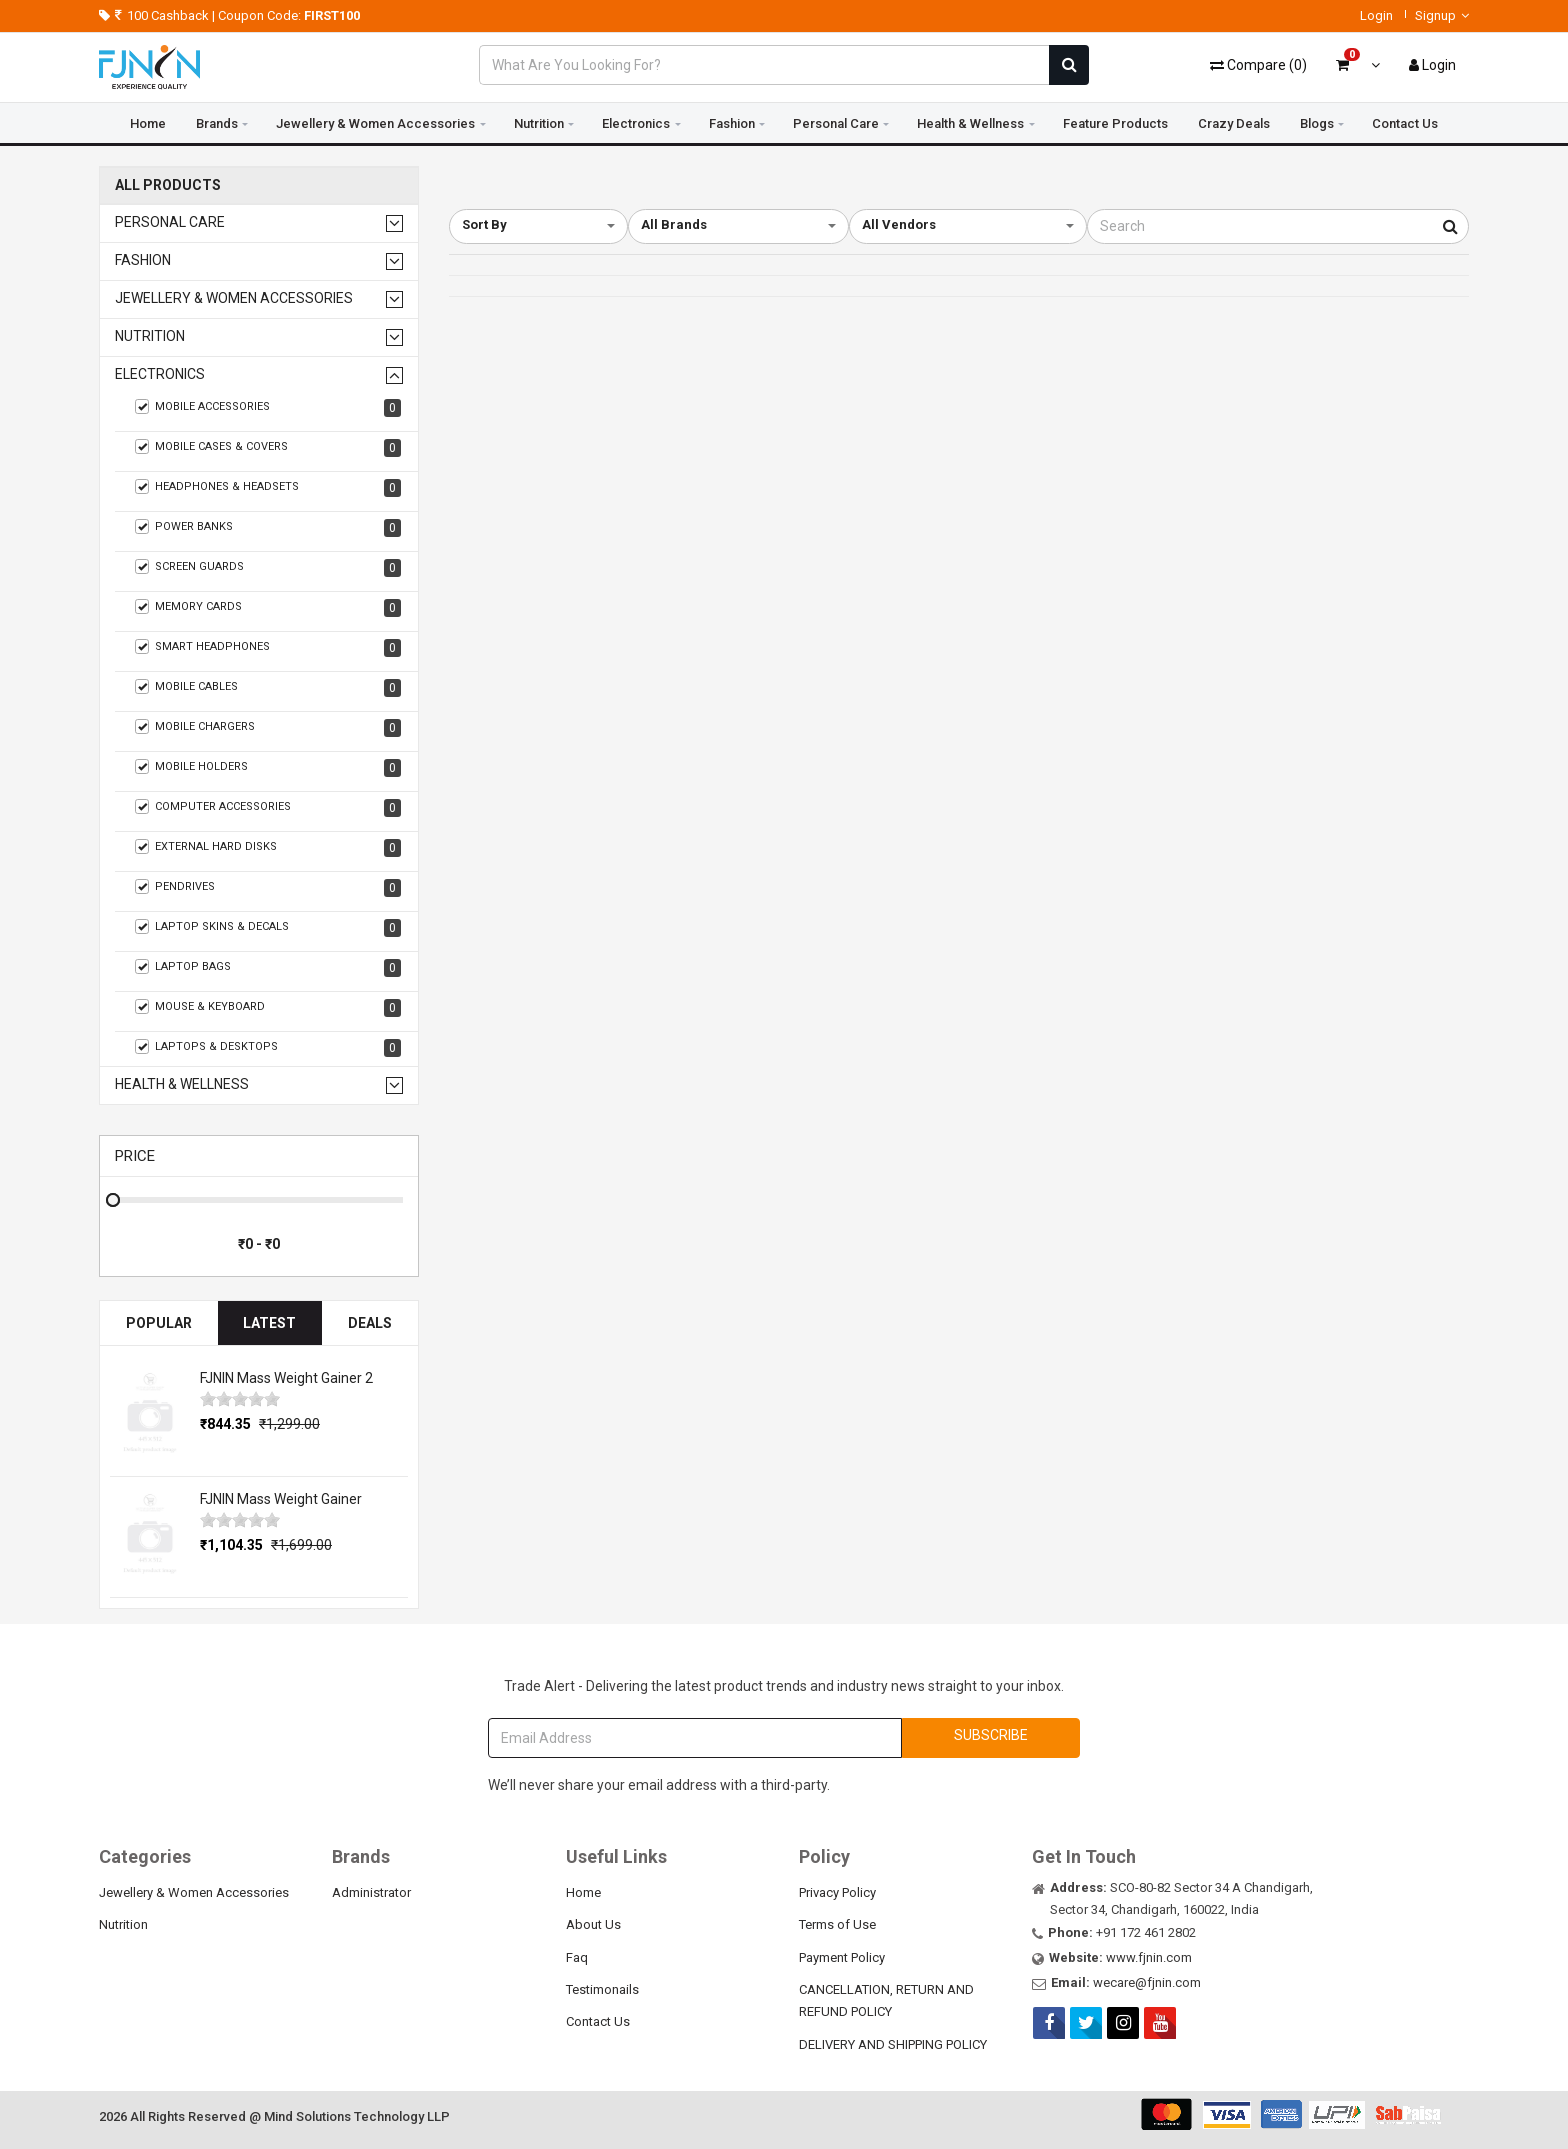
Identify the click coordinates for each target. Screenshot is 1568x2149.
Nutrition (539, 123)
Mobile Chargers (268, 728)
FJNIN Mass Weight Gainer (281, 1499)
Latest (269, 1323)
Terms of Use (837, 1924)
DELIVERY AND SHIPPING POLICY (893, 2044)
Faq (577, 1957)
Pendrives (268, 888)
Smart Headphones (268, 648)
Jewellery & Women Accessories (375, 123)
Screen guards (268, 568)
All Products (168, 185)
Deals (370, 1323)
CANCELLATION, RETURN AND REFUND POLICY (886, 2000)
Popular (159, 1323)
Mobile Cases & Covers (268, 448)
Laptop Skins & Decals (268, 928)
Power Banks (268, 528)
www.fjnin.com (1149, 1957)
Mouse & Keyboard (268, 1008)
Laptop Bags (268, 968)
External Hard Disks (268, 848)
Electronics (636, 123)
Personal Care (836, 123)
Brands (217, 123)
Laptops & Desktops (268, 1048)
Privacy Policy (837, 1892)
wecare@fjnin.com (1147, 1982)
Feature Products (1115, 123)
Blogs (1317, 123)
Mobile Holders (268, 768)
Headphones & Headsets (268, 488)
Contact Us (1405, 123)
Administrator (371, 1892)
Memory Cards (268, 608)
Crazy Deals (1234, 123)
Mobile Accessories (268, 408)
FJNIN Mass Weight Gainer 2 (286, 1378)
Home (148, 123)
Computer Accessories (268, 808)
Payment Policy (842, 1957)
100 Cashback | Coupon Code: (229, 15)
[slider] (240, 1399)
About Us (593, 1924)
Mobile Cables (268, 688)
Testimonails (602, 1989)
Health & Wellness (970, 123)
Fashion (732, 123)
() (1258, 65)
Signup (1442, 15)
